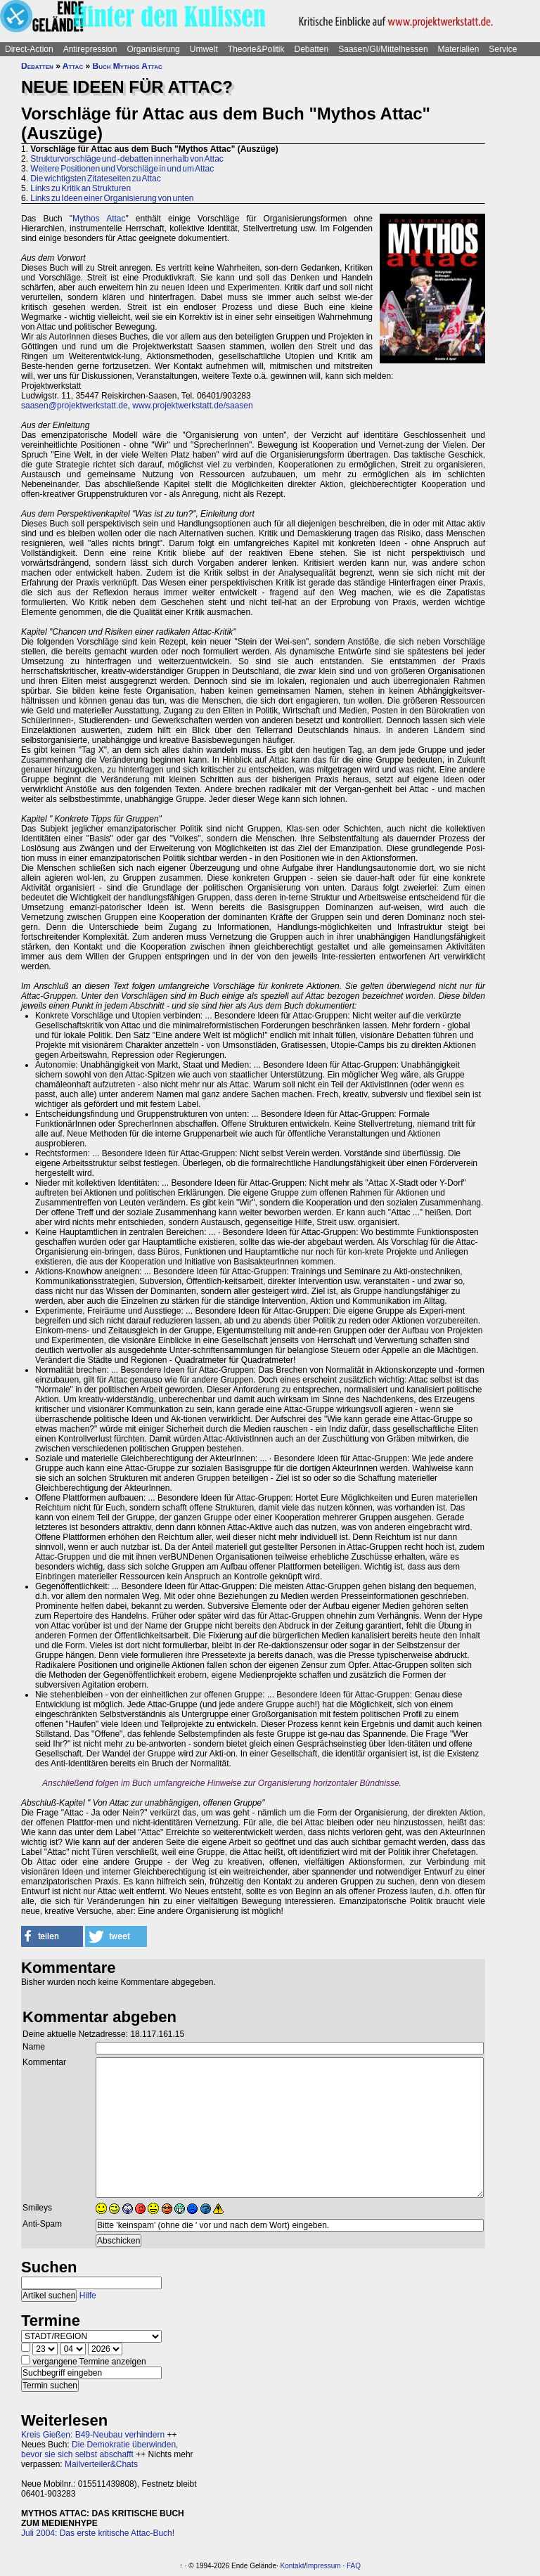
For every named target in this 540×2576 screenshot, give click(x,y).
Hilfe (87, 2295)
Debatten (312, 49)
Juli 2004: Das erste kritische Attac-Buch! (97, 2533)
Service (503, 49)
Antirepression (90, 49)
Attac (73, 66)
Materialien (459, 49)
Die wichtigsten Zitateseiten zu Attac (95, 178)
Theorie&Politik (256, 49)
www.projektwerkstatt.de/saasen (192, 405)
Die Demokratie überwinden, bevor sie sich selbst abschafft (99, 2449)
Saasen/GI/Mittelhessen (383, 49)
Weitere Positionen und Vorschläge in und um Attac (122, 169)
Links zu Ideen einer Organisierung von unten (111, 198)
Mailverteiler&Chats (101, 2464)
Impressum (323, 2566)
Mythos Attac (98, 219)
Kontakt (292, 2566)
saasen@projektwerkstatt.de (74, 405)
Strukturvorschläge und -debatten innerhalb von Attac (127, 159)
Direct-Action (29, 49)
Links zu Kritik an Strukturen (80, 188)
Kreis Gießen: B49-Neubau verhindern (93, 2435)
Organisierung (153, 49)
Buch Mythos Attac (127, 66)
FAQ (354, 2566)
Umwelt (204, 49)
